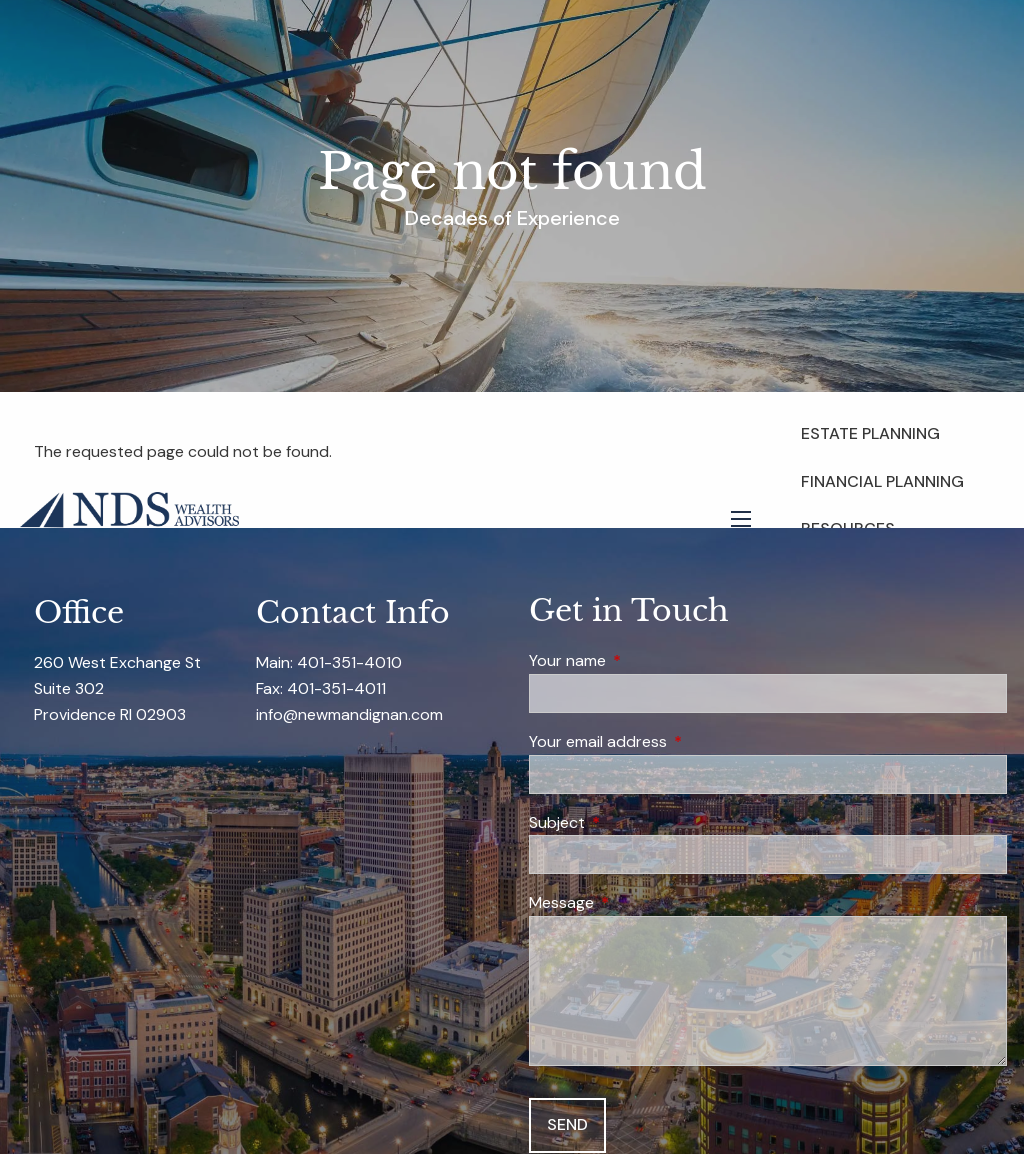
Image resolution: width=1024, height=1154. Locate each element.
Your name (644, 660)
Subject (633, 822)
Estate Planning (870, 433)
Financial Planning (882, 481)
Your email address (674, 741)
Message (638, 902)
